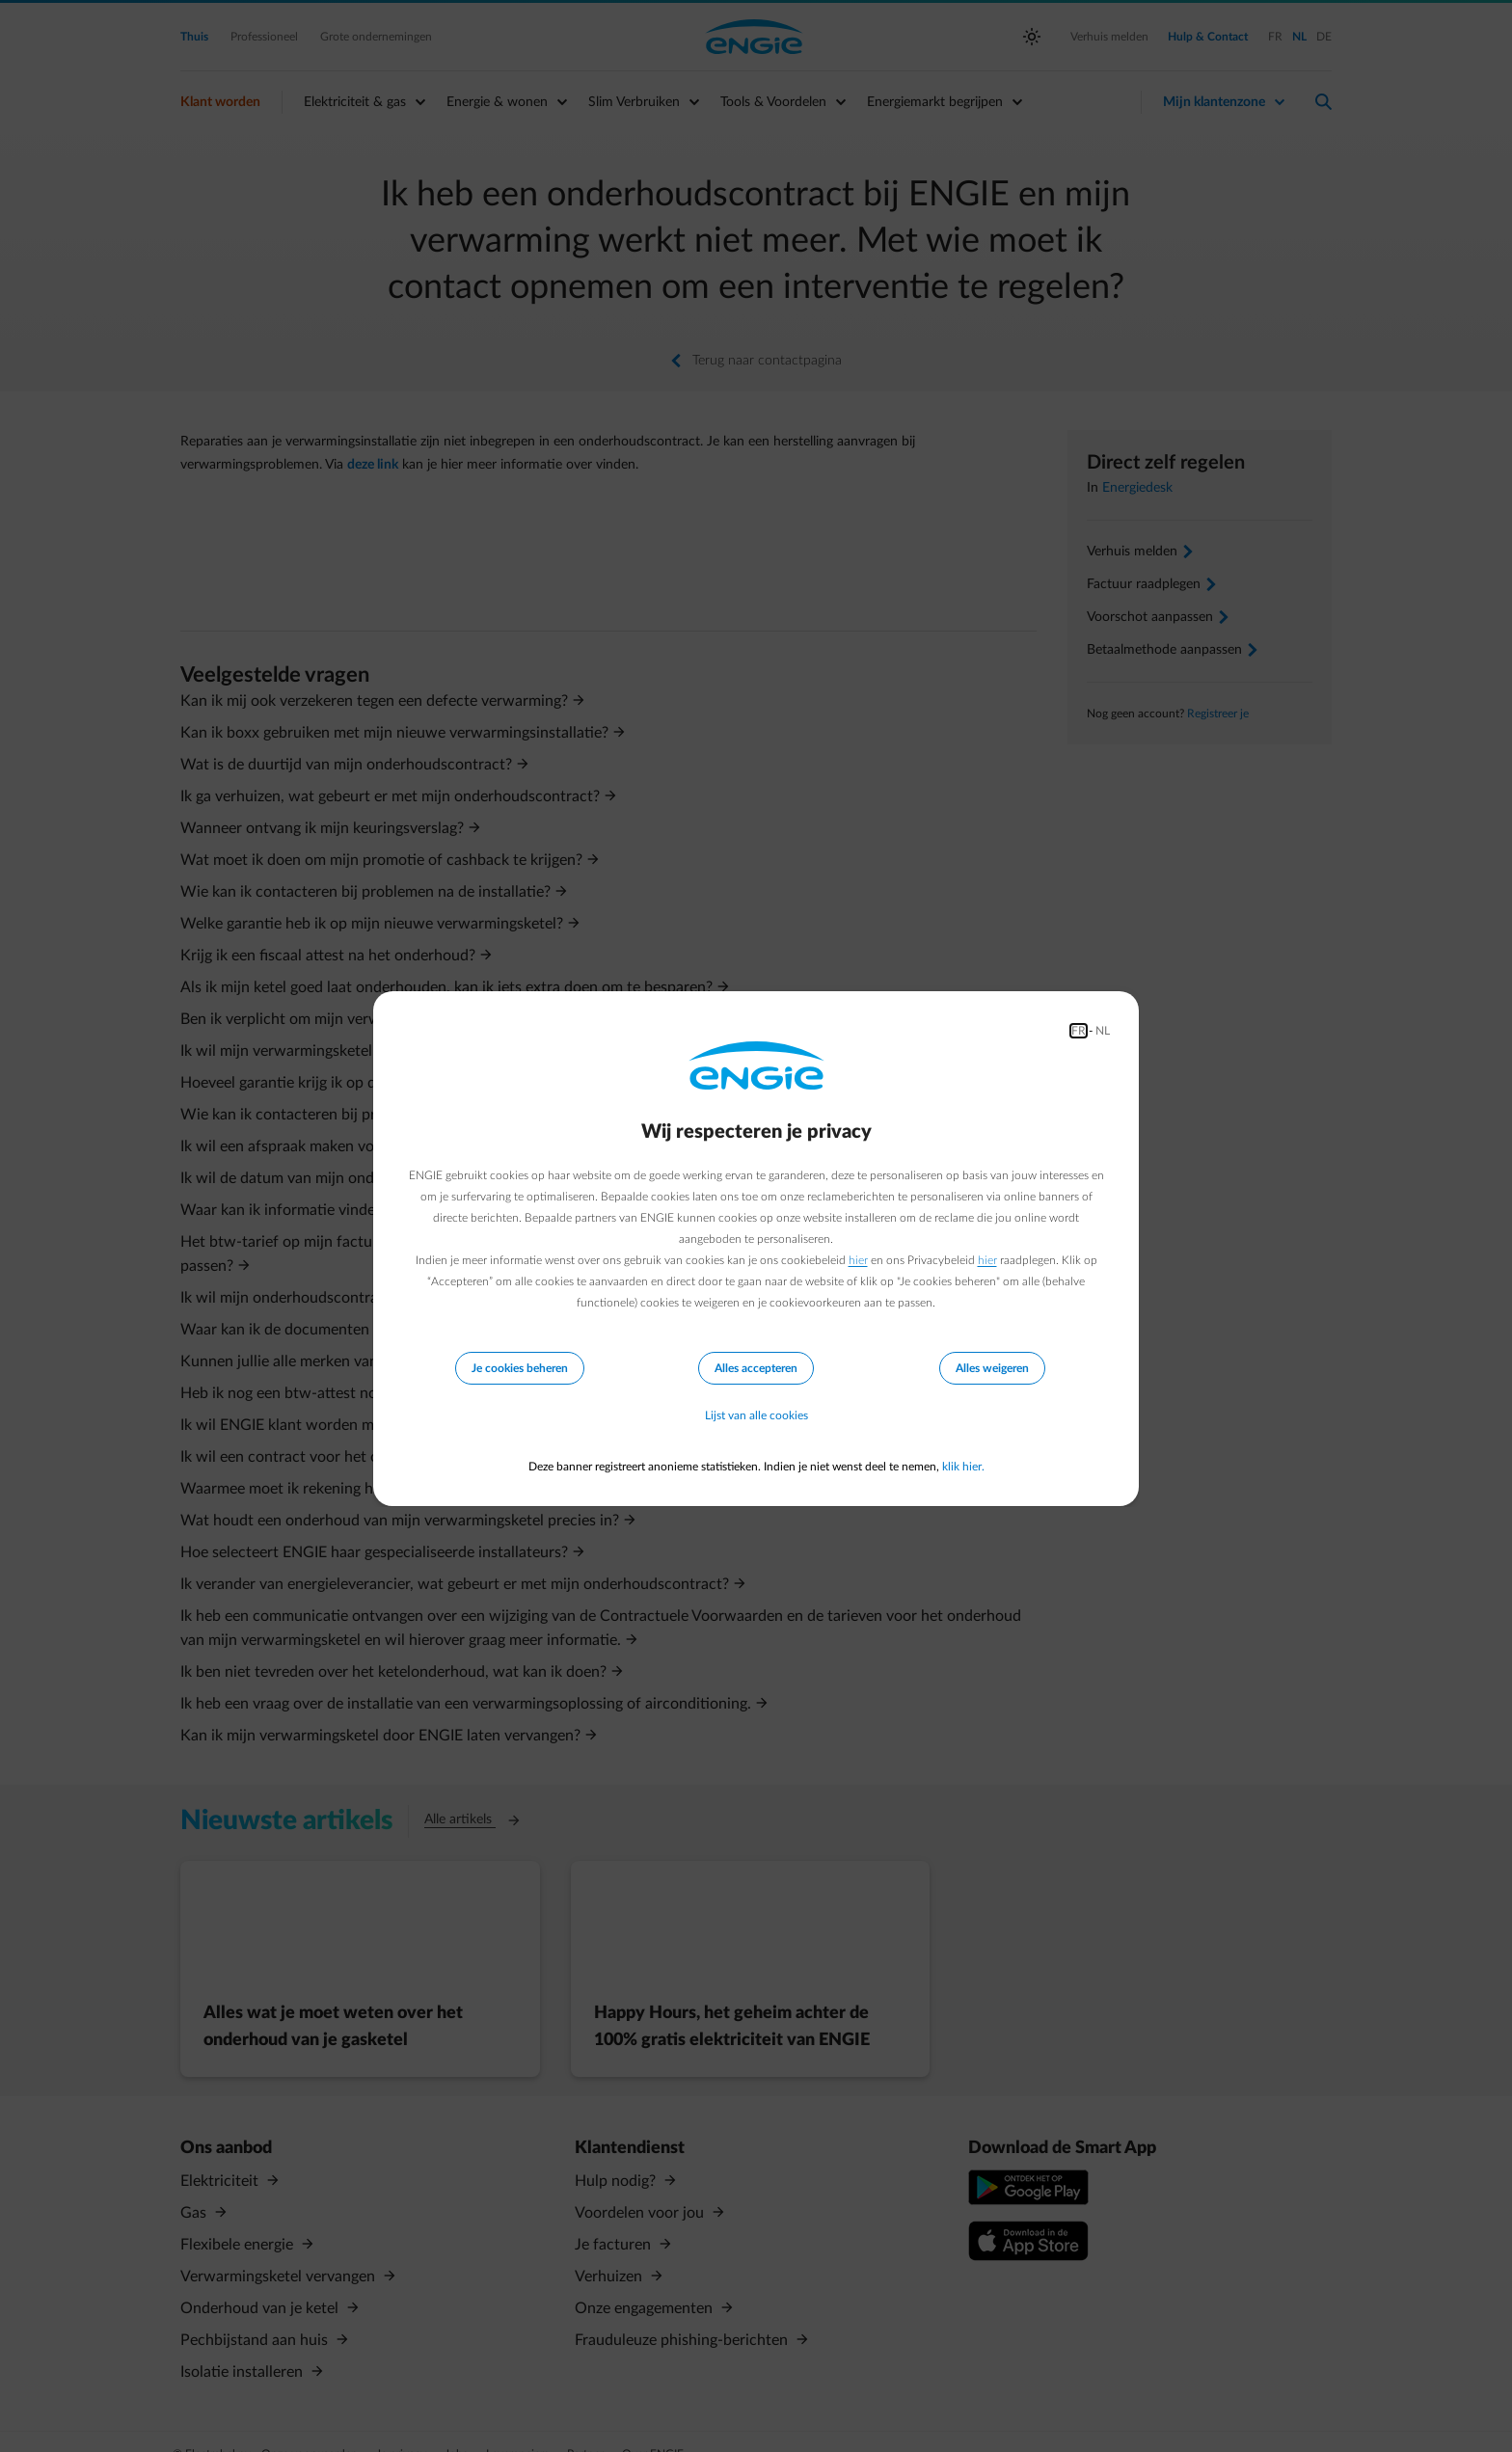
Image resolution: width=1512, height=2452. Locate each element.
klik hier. (963, 1466)
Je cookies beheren (520, 1368)
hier (858, 1260)
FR (1078, 1031)
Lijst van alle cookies (756, 1416)
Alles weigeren (992, 1368)
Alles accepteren (756, 1368)
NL (1102, 1031)
